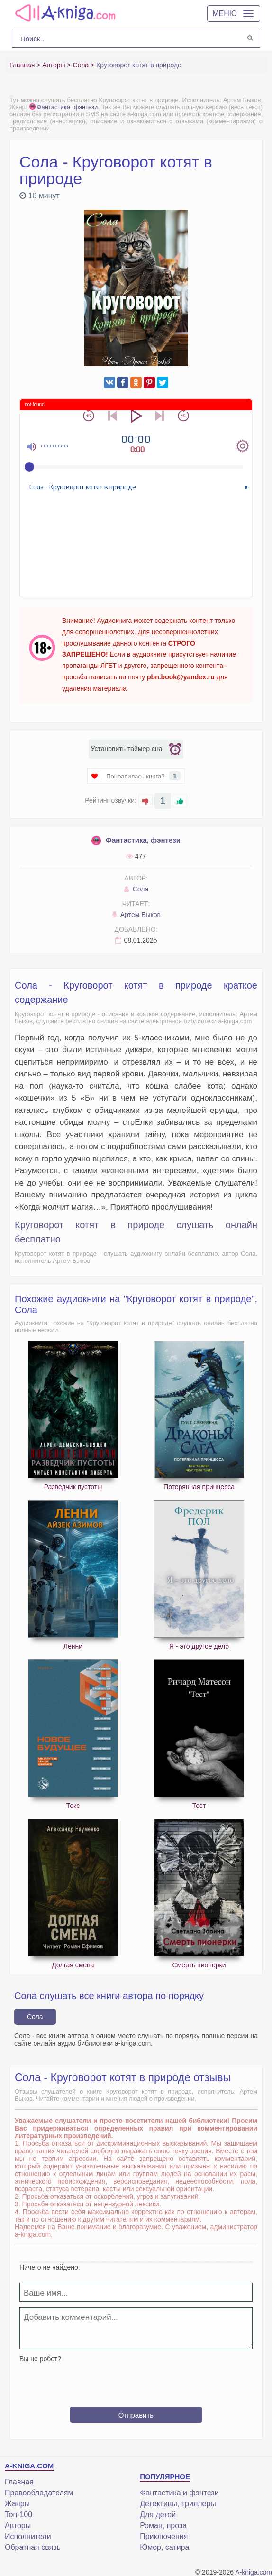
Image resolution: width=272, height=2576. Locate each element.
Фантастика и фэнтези (179, 2493)
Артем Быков (136, 914)
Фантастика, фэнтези (63, 107)
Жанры (17, 2504)
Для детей (158, 2515)
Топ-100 (18, 2515)
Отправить (136, 2415)
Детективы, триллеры (178, 2504)
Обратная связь (33, 2547)
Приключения (164, 2536)
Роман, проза (163, 2525)
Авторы (18, 2525)
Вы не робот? (40, 2359)
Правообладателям (39, 2493)
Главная (19, 2482)
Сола (136, 889)
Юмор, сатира (164, 2547)
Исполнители (28, 2536)
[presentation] (136, 2381)
